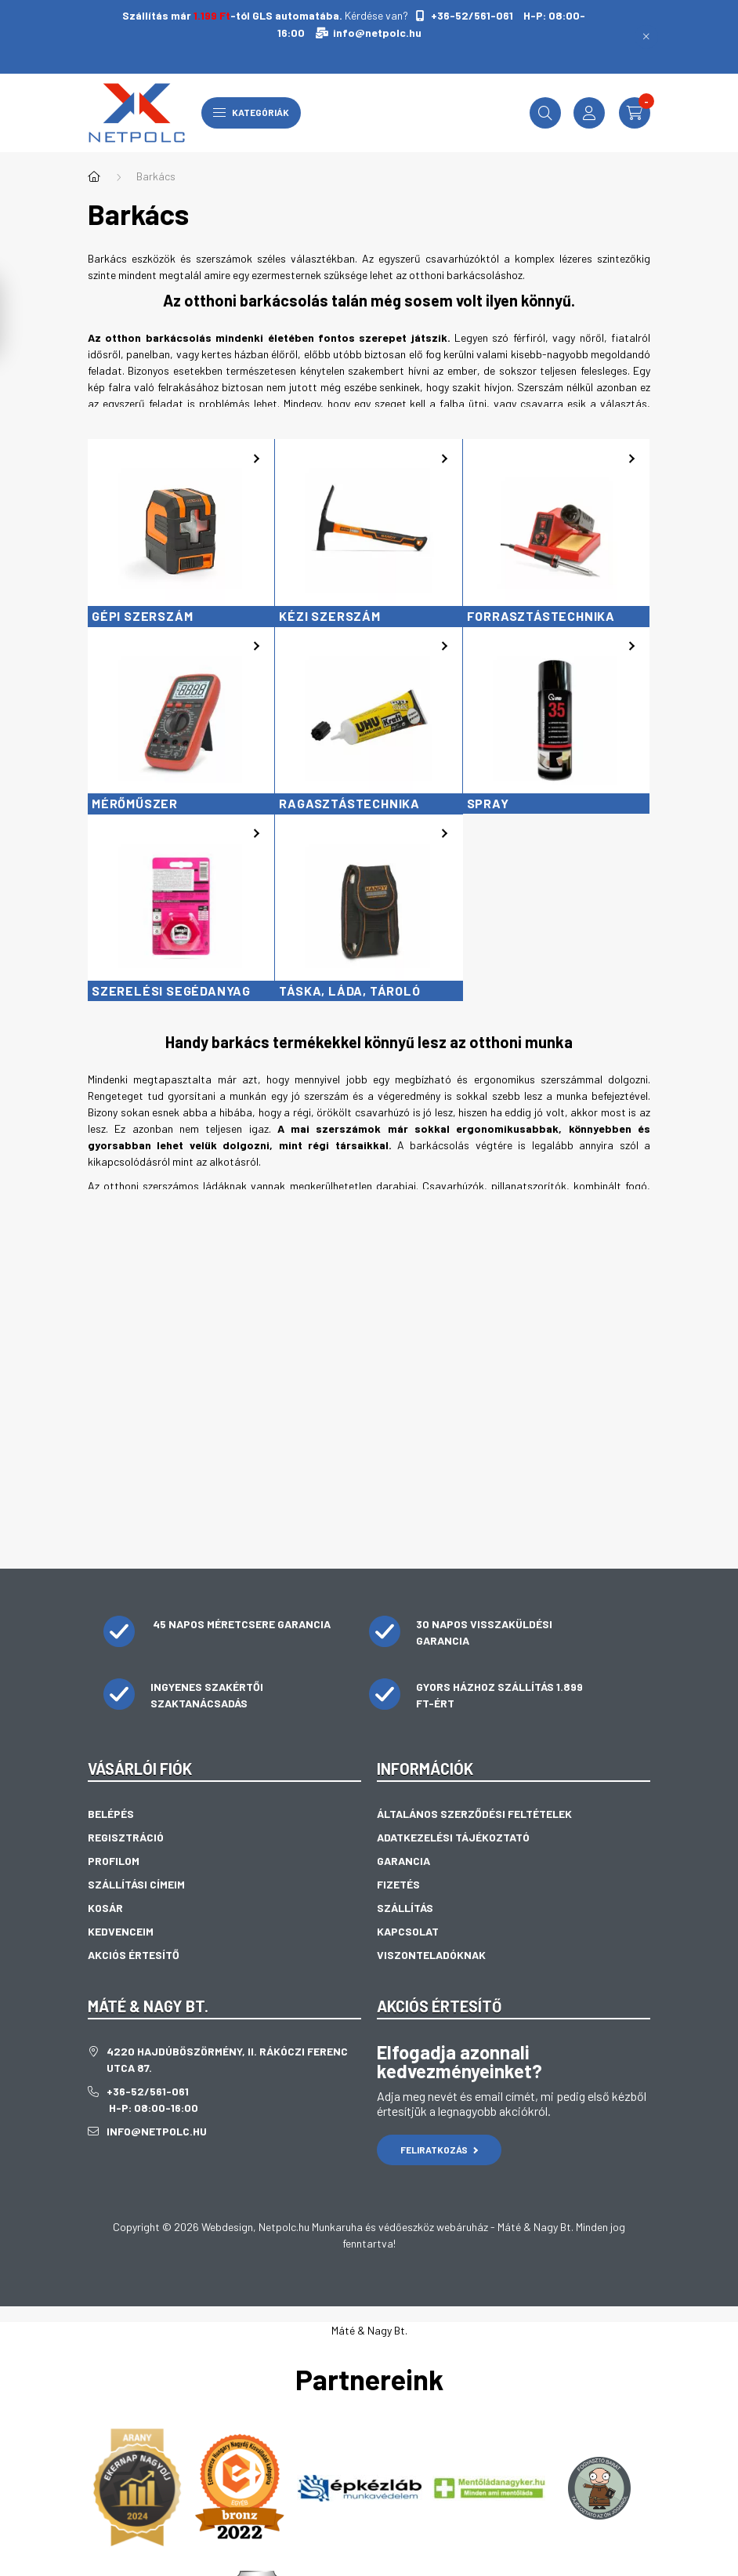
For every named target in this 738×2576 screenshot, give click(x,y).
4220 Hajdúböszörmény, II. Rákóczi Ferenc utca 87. (227, 2059)
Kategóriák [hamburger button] (251, 112)
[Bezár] (646, 37)
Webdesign (227, 2226)
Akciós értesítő (133, 1954)
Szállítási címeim (136, 1884)
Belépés (111, 1813)
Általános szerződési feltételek (474, 1813)
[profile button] (589, 113)
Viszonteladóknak (431, 1954)
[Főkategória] (94, 176)
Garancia (403, 1860)
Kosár (105, 1907)
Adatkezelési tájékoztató (453, 1837)
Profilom (113, 1860)
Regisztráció (126, 1837)
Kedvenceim (121, 1931)
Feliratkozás (439, 2149)
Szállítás (405, 1907)
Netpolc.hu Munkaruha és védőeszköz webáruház (373, 2226)
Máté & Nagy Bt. (369, 2330)
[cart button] (634, 113)
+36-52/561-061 (471, 15)
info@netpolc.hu (377, 32)
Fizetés (398, 1884)
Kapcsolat (408, 1931)
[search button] (545, 113)
